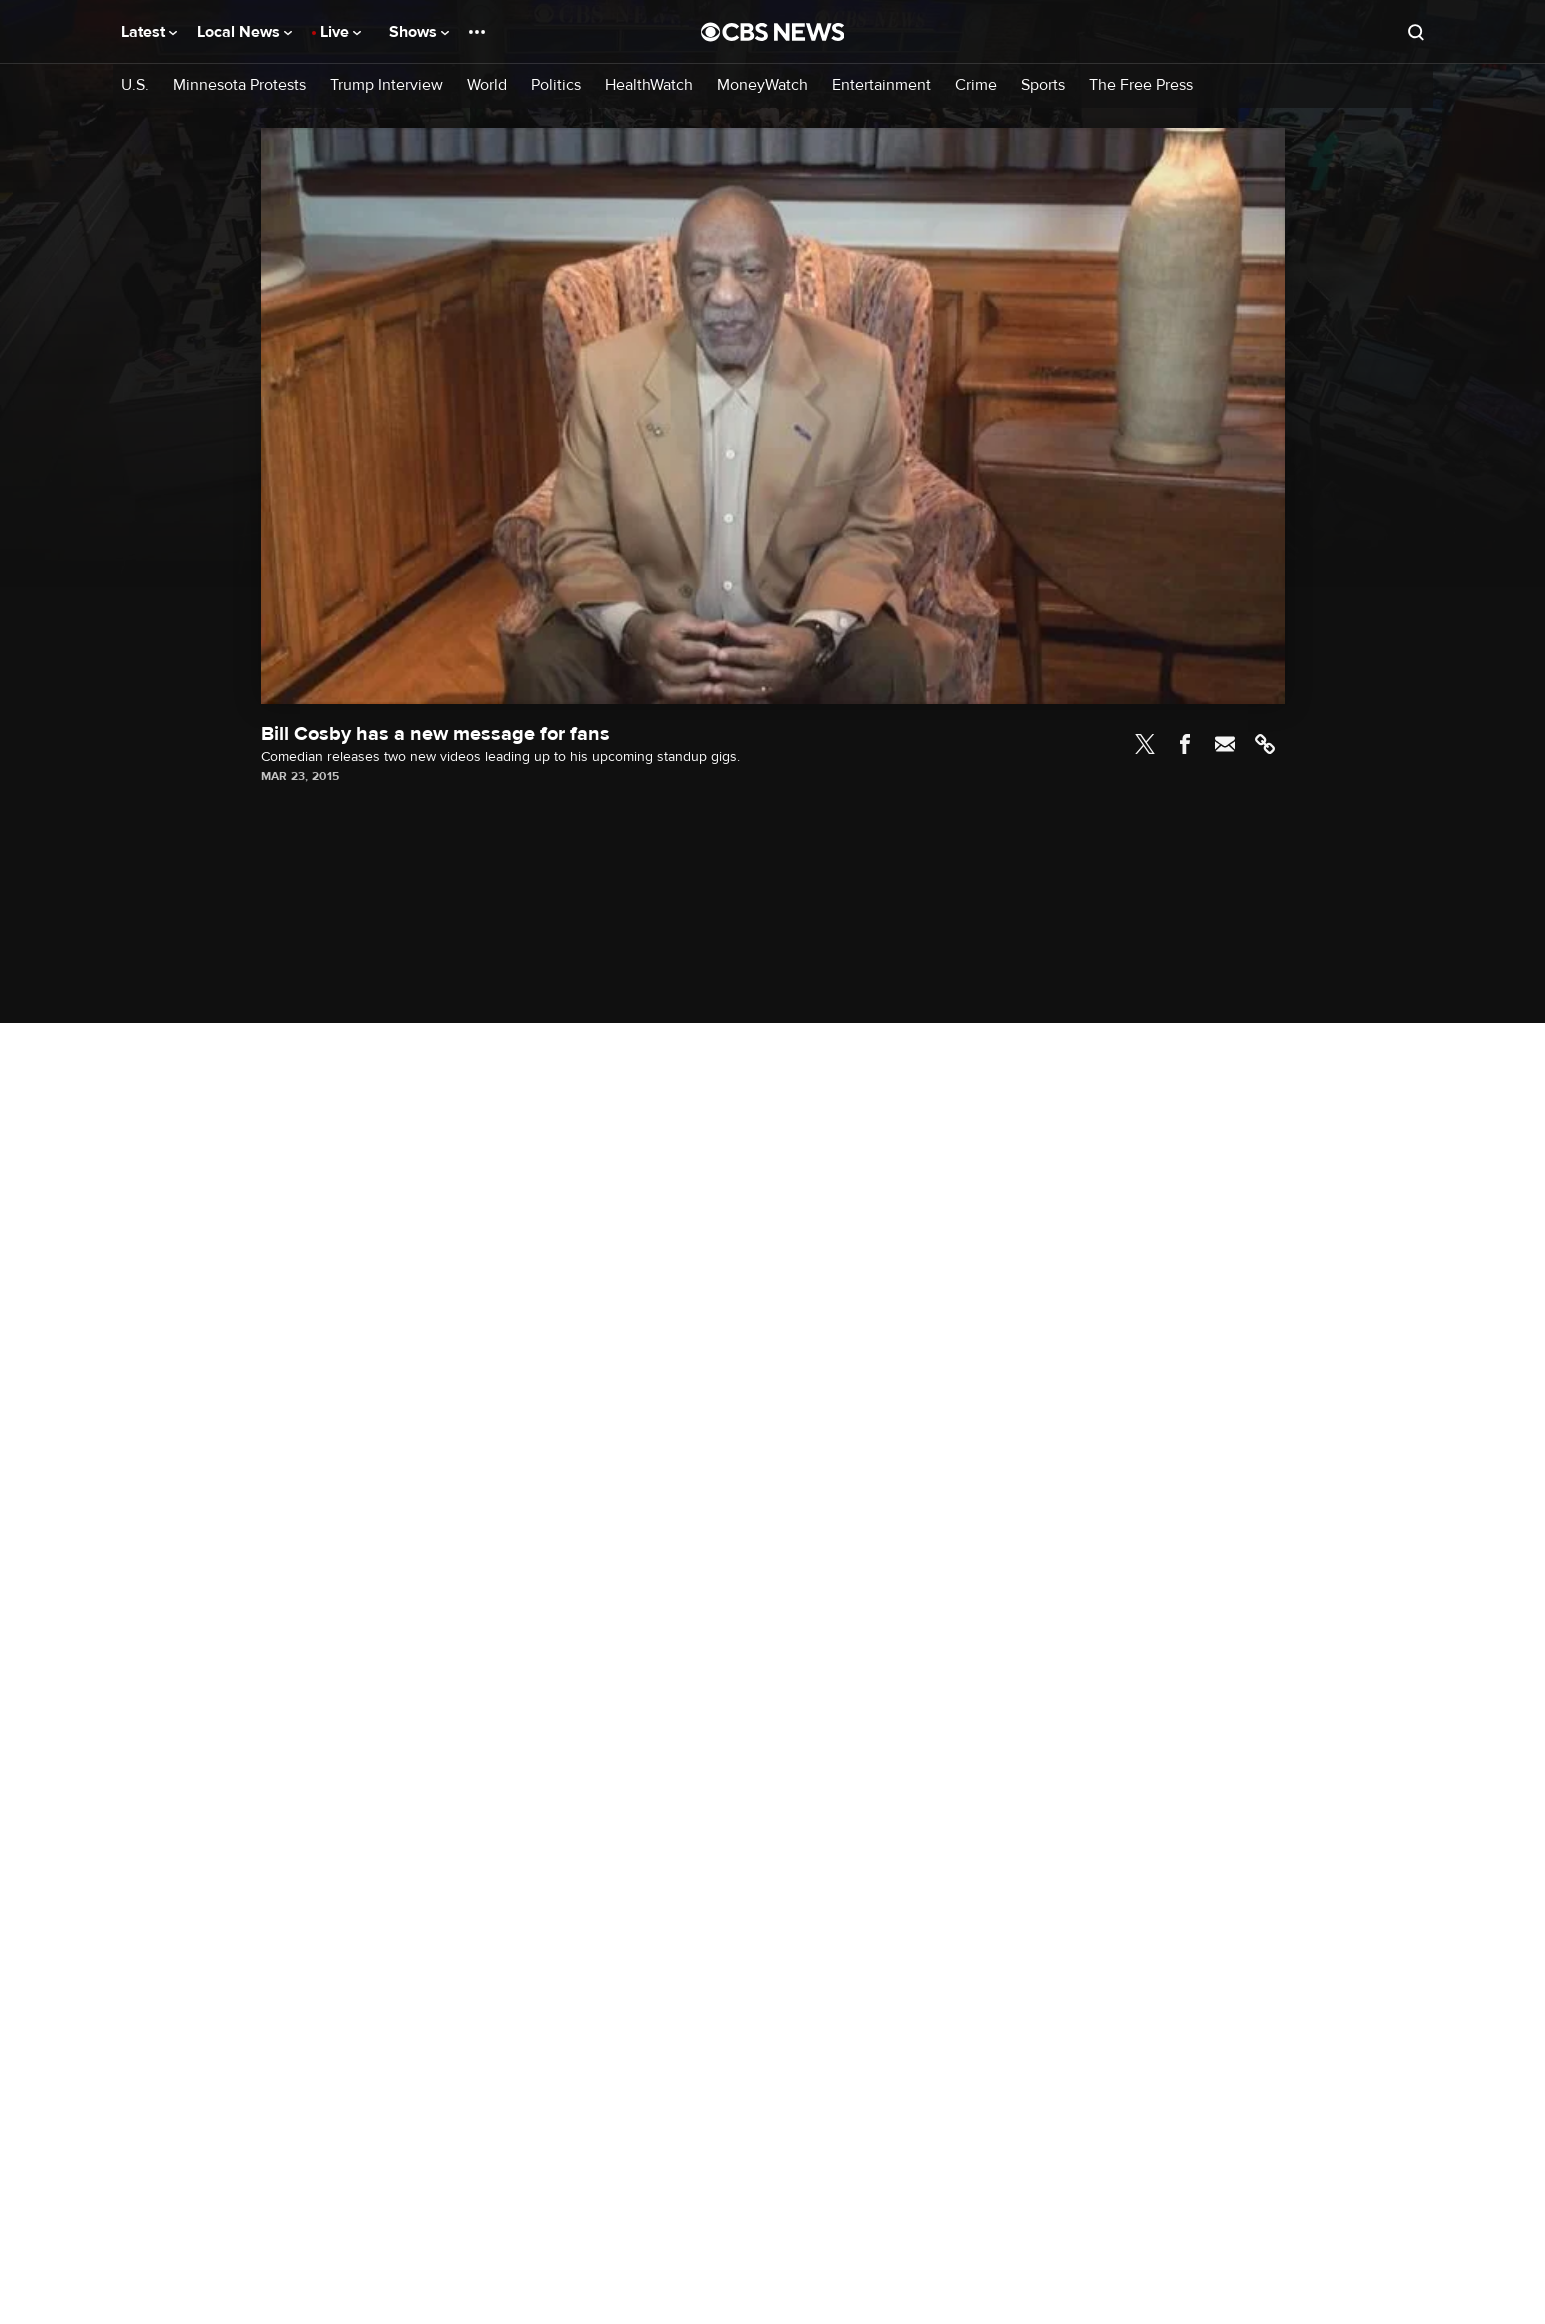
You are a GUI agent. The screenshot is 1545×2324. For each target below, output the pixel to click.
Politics (556, 85)
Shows (419, 32)
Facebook (1185, 744)
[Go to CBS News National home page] (773, 32)
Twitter (1145, 744)
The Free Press (1141, 85)
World (487, 85)
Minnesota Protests (239, 85)
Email (1225, 744)
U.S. (135, 85)
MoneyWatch (762, 85)
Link (1265, 744)
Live (340, 32)
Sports (1043, 85)
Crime (976, 85)
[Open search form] (1416, 32)
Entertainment (881, 85)
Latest (149, 32)
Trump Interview (386, 85)
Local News (244, 32)
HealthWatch (649, 85)
